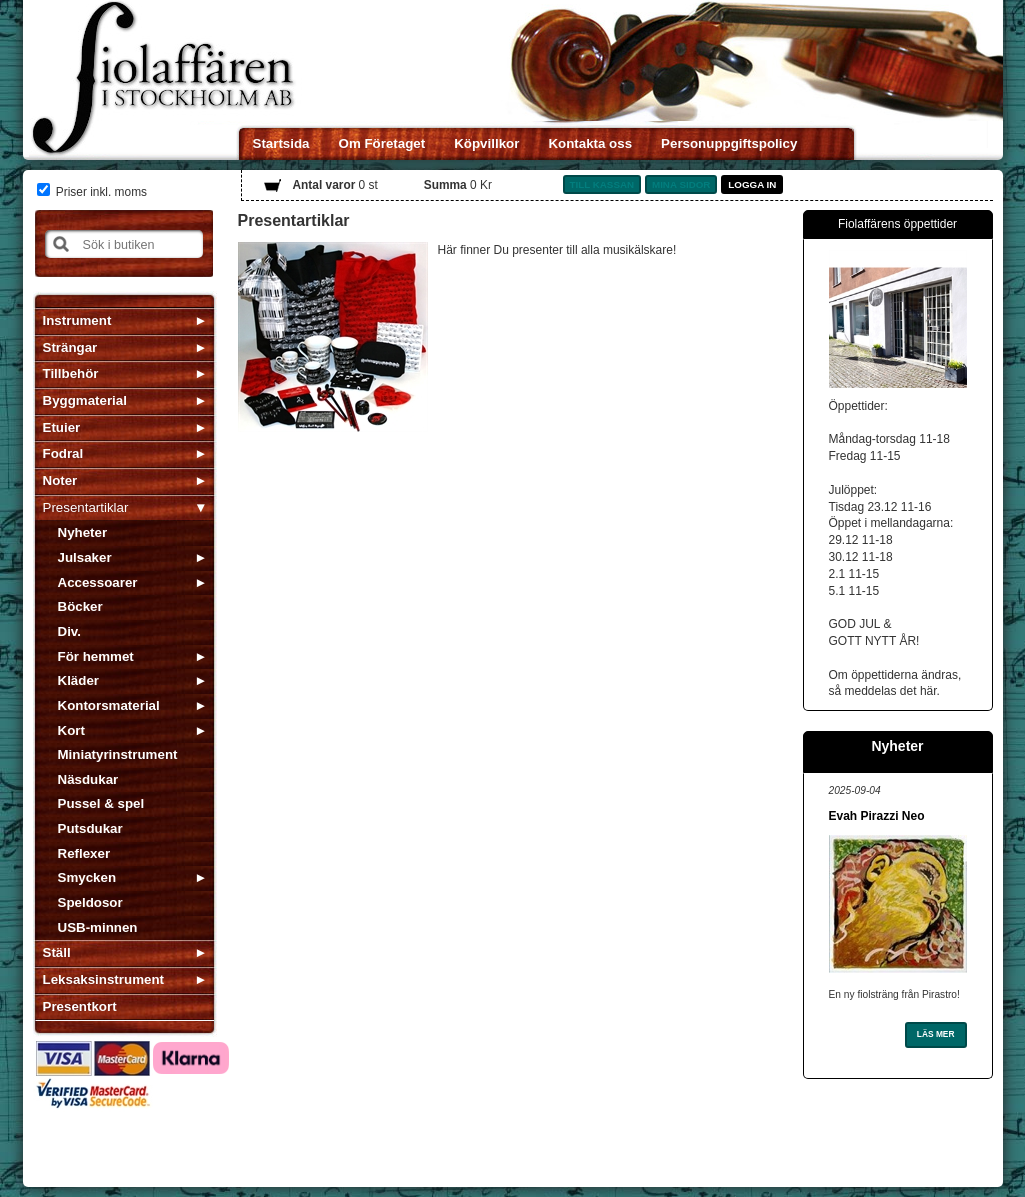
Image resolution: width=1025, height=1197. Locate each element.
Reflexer (84, 853)
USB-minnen (98, 927)
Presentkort (80, 1006)
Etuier (62, 427)
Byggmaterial (85, 400)
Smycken (87, 877)
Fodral (63, 453)
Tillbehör (71, 373)
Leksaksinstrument (103, 979)
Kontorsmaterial (109, 705)
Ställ (57, 952)
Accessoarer (98, 582)
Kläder (78, 680)
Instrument (77, 320)
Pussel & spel (101, 803)
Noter (60, 480)
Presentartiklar (86, 507)
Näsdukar (88, 779)
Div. (69, 631)
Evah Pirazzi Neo (877, 816)
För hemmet (96, 656)
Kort (71, 730)
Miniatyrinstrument (118, 754)
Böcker (80, 606)
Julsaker (85, 557)
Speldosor (90, 902)
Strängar (70, 347)
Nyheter (83, 532)
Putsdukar (90, 828)
